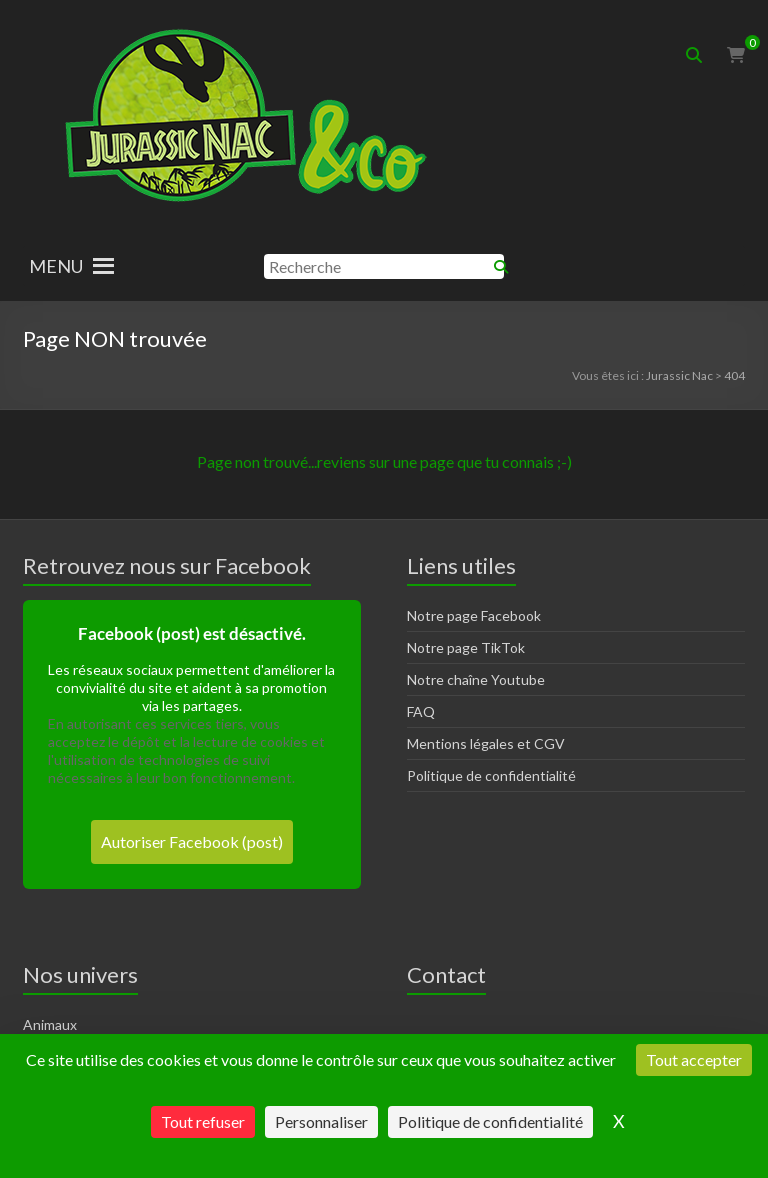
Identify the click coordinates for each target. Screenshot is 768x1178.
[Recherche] (384, 266)
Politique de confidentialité (491, 775)
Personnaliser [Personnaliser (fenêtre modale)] (321, 1121)
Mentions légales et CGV (486, 743)
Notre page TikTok (466, 647)
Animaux (50, 1024)
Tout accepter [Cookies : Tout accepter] (694, 1059)
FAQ (421, 711)
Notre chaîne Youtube (476, 679)
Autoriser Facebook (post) (192, 841)
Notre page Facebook (474, 615)
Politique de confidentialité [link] (490, 1121)
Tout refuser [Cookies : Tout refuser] (203, 1121)
